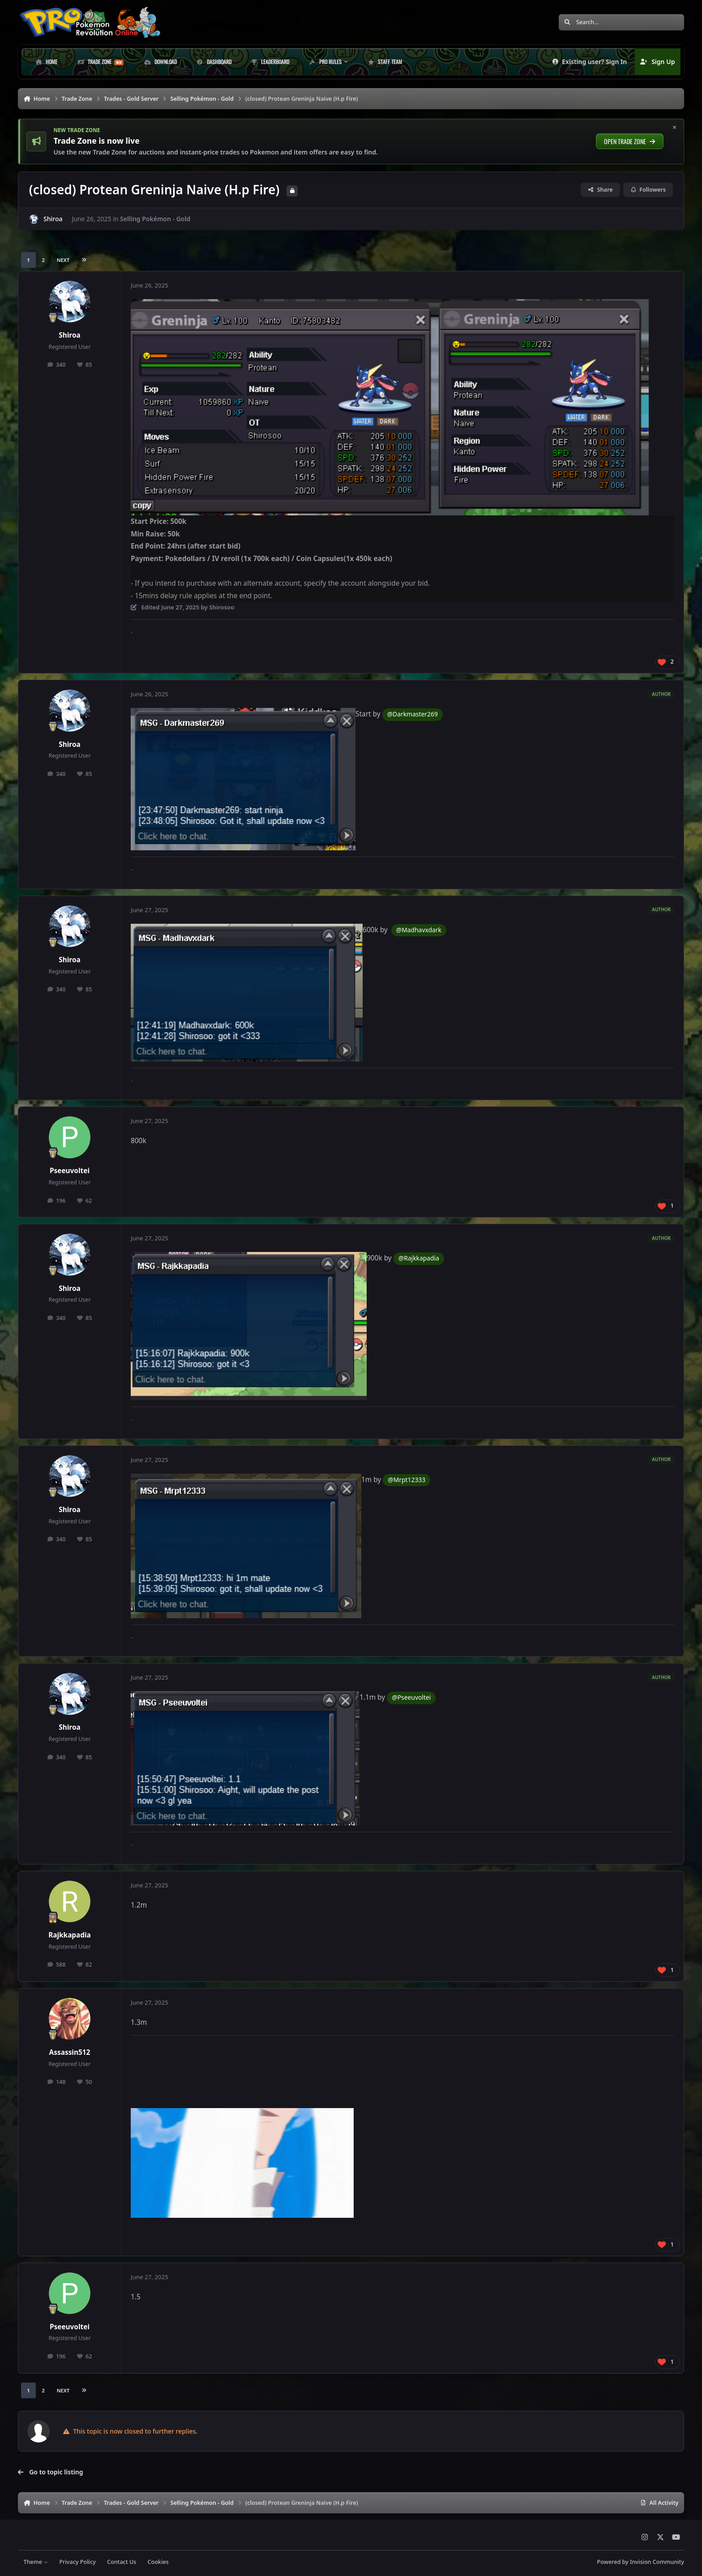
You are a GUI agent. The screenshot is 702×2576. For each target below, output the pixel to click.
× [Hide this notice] (674, 127)
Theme (36, 2562)
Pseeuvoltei (70, 1170)
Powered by (640, 2562)
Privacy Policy (77, 2562)
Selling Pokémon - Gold (155, 218)
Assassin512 (69, 2052)
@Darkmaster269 (412, 714)
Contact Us (121, 2562)
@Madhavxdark (418, 930)
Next (63, 260)
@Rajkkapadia (418, 1258)
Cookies (157, 2562)
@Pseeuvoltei (411, 1697)
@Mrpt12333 (406, 1479)
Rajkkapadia (69, 1935)
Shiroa (52, 218)
